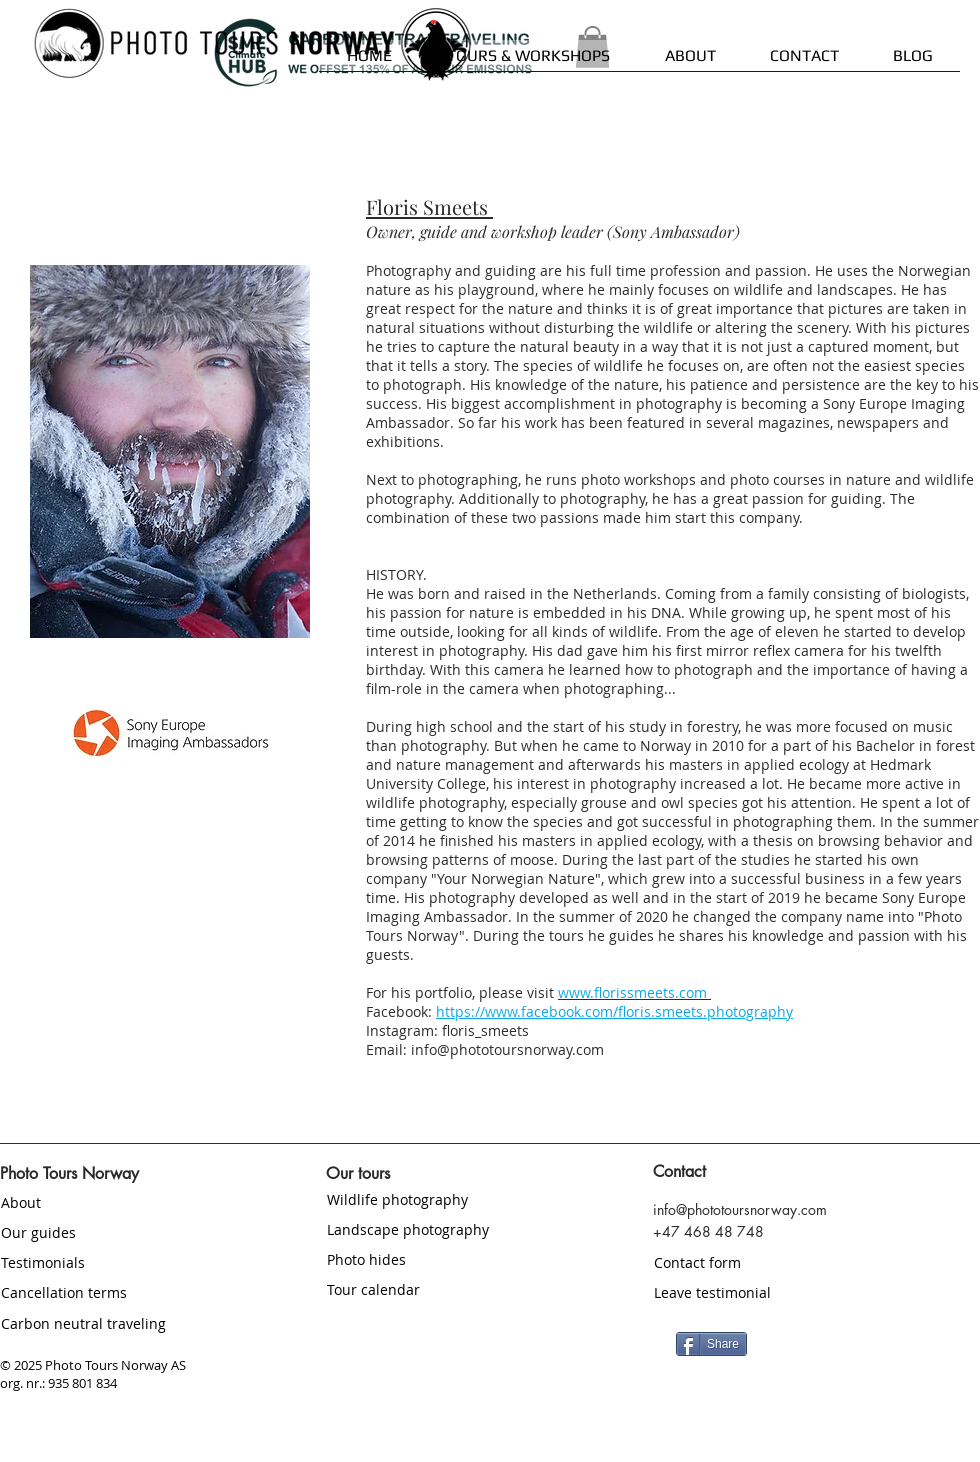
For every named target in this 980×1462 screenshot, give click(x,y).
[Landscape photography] (462, 1229)
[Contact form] (771, 1263)
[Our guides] (118, 1232)
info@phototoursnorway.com (507, 1049)
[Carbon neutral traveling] (118, 1323)
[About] (118, 1202)
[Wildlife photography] (444, 1199)
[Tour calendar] (444, 1289)
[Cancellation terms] (118, 1292)
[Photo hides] (444, 1259)
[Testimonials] (118, 1262)
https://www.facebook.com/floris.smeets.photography (614, 1011)
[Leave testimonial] (771, 1293)
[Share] (711, 1344)
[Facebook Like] (870, 1342)
